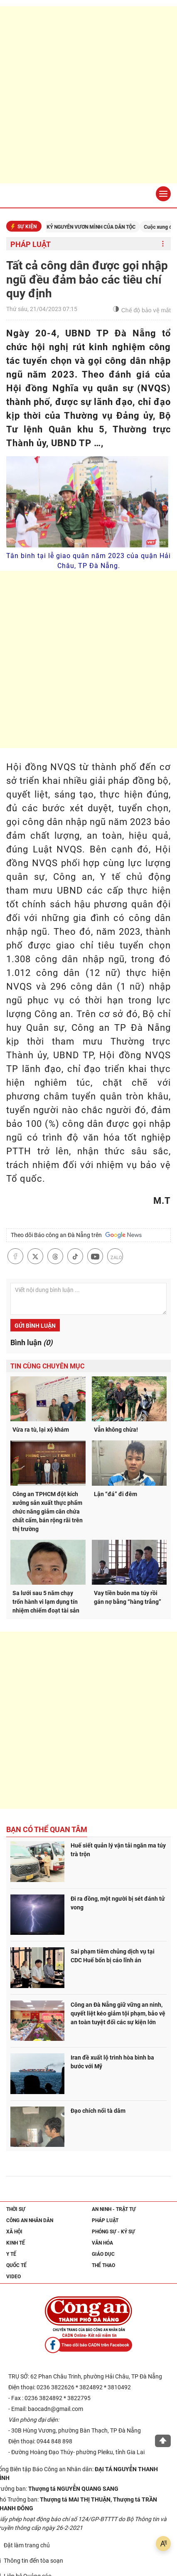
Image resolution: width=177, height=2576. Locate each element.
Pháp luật (30, 244)
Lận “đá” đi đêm (115, 1494)
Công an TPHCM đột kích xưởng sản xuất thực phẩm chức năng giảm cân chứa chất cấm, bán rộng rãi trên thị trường (47, 1511)
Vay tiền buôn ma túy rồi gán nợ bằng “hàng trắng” (127, 1597)
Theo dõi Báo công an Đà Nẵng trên (76, 1235)
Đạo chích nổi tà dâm (98, 2110)
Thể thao (103, 2265)
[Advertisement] (88, 94)
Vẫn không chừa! (116, 1429)
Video (13, 2276)
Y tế (11, 2254)
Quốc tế (16, 2265)
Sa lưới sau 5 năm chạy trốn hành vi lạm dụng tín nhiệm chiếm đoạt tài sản (45, 1602)
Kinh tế (15, 2242)
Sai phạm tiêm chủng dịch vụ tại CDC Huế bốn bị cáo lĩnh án (113, 1955)
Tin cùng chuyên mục (47, 1366)
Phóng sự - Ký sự (113, 2231)
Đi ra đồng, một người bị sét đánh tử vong (118, 1903)
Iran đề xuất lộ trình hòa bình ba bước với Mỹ (112, 2062)
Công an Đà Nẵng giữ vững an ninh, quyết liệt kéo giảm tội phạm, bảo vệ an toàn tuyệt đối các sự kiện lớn (118, 2013)
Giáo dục (103, 2254)
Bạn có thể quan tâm (46, 1829)
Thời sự (15, 2209)
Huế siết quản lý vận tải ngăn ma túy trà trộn (118, 1849)
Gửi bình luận (35, 1325)
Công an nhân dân (29, 2220)
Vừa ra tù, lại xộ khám (40, 1429)
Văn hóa (102, 2242)
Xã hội (14, 2231)
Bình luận (31, 1342)
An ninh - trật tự (114, 2209)
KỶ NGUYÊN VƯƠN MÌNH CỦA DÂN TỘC (100, 227)
